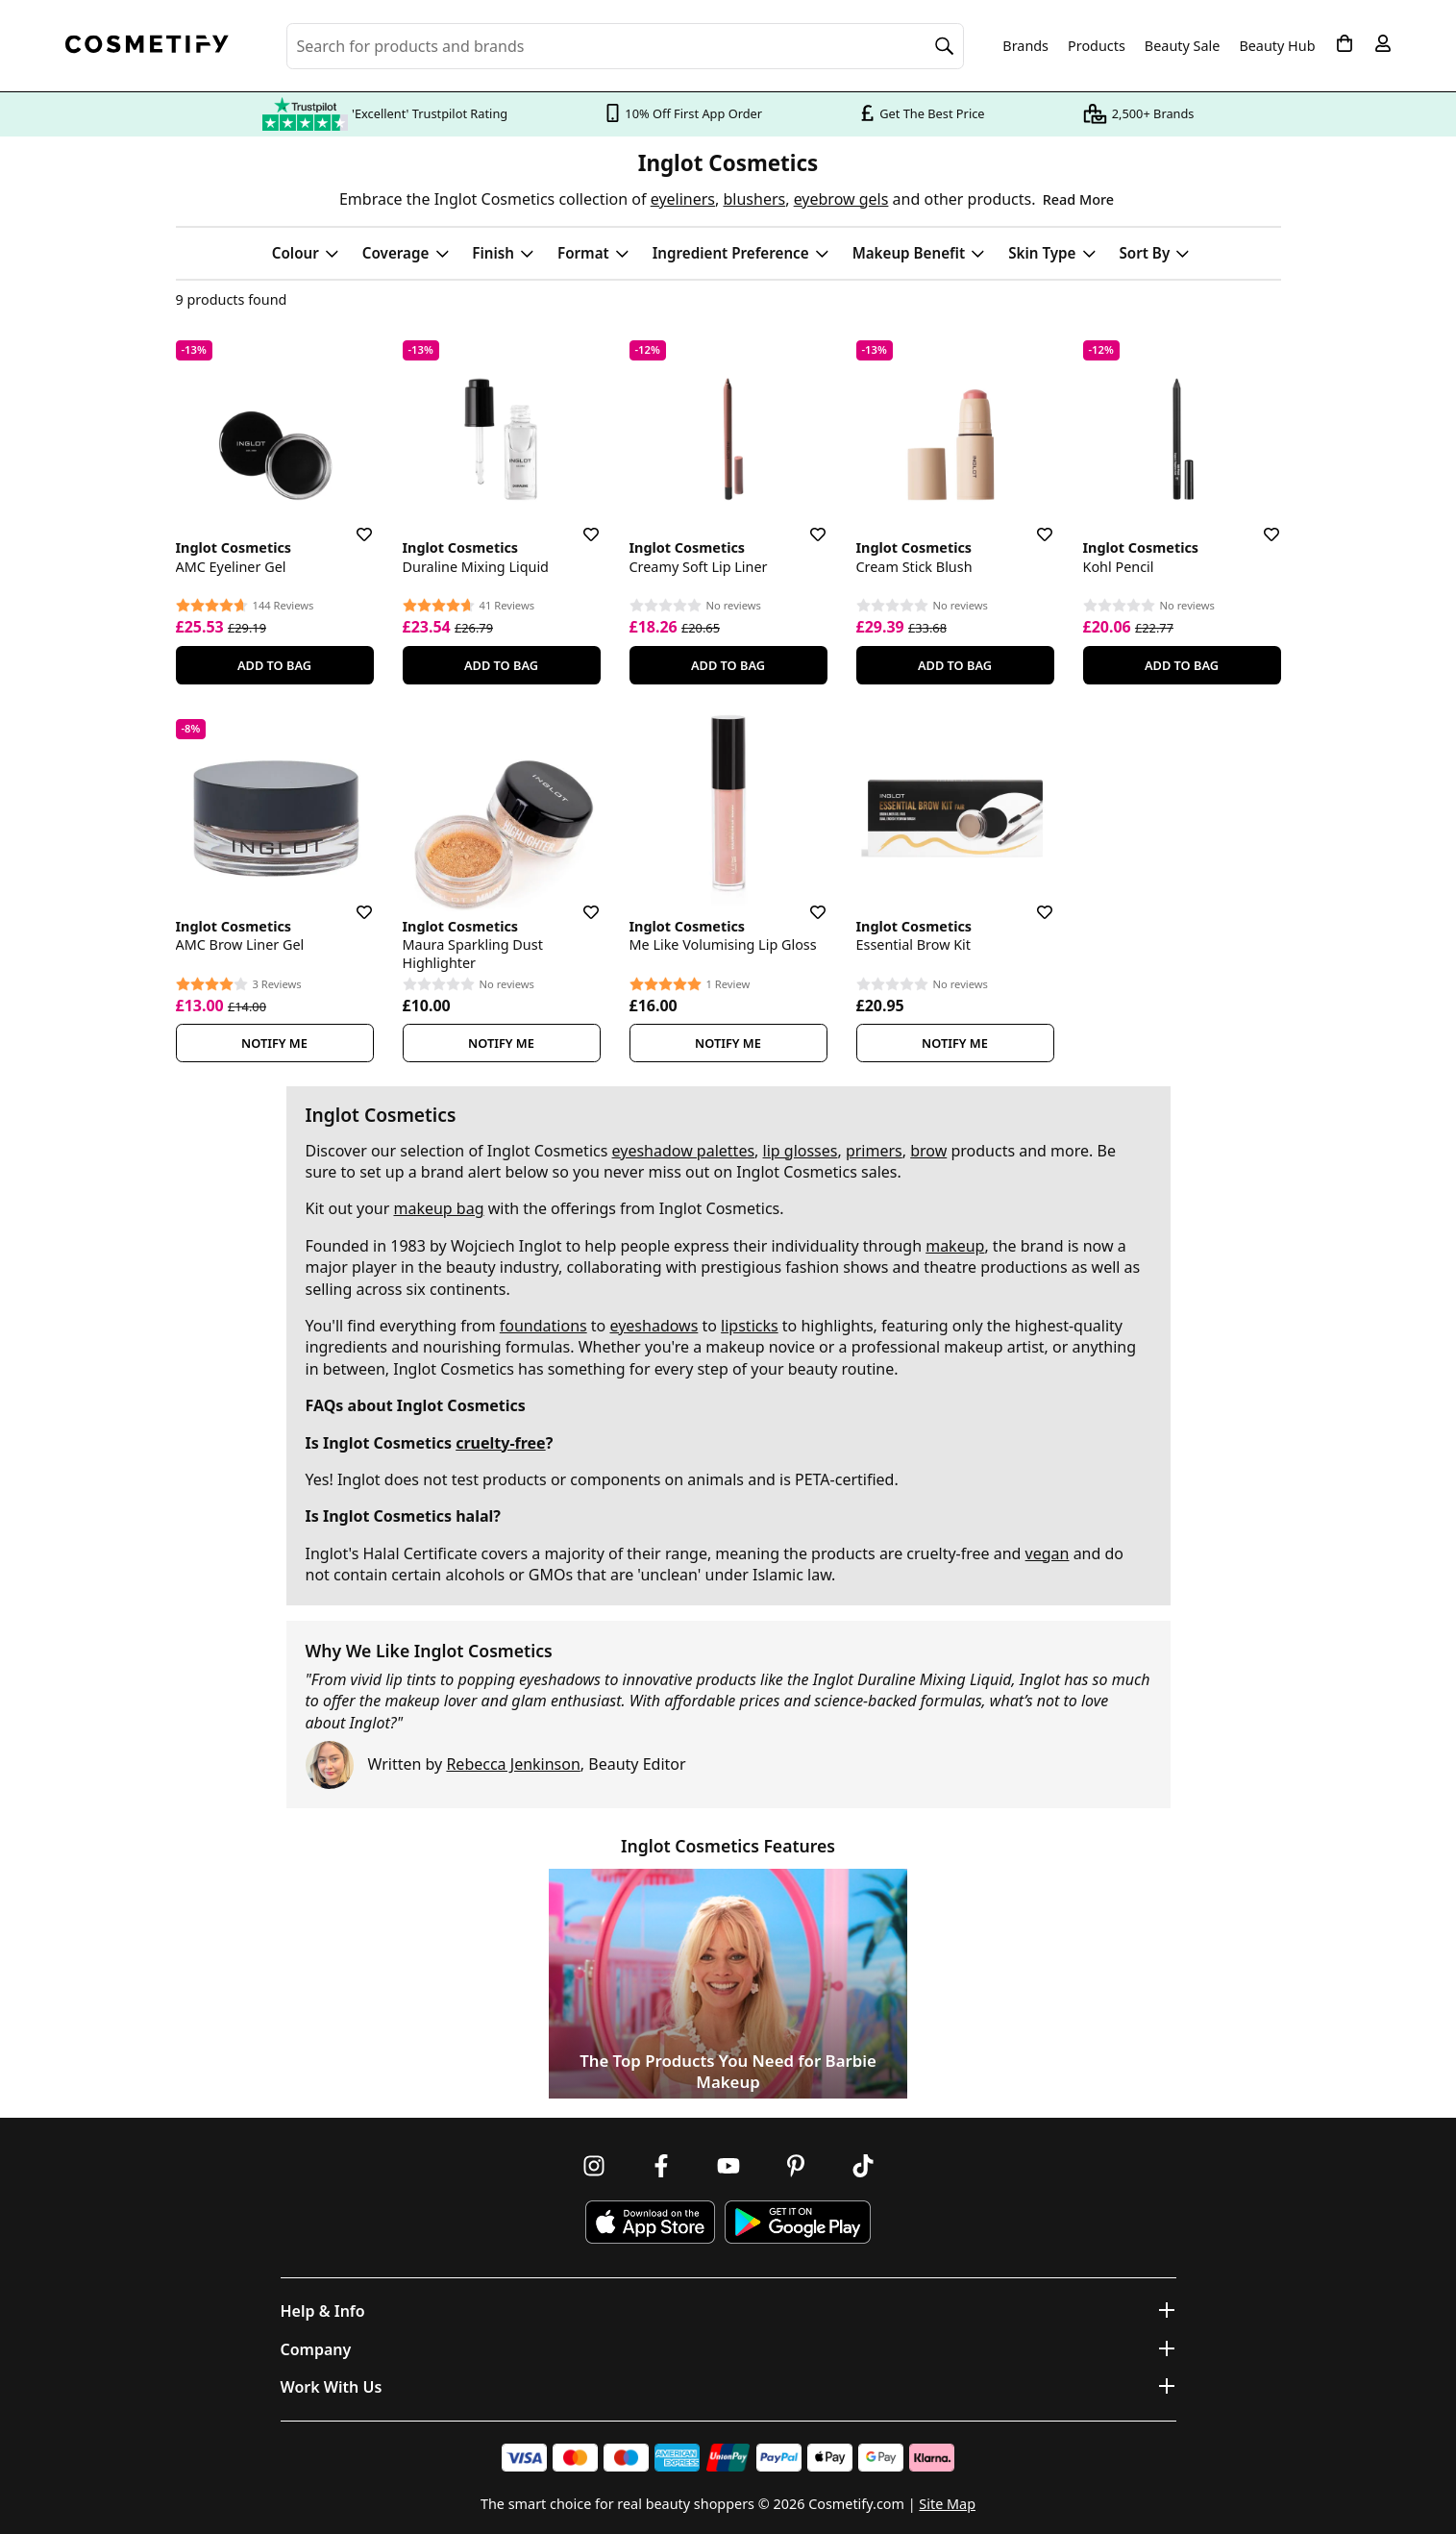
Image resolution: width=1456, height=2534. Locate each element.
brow (928, 1150)
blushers (754, 199)
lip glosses (800, 1150)
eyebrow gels (841, 199)
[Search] (944, 46)
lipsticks (749, 1325)
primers (874, 1150)
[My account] (1383, 43)
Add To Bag (274, 665)
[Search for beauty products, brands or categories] (625, 46)
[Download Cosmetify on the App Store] (649, 2222)
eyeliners (683, 199)
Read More (1078, 199)
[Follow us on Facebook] (661, 2166)
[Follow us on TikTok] (863, 2166)
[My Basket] (1344, 43)
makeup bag (438, 1208)
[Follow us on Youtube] (728, 2166)
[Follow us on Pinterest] (796, 2166)
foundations (543, 1325)
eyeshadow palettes (683, 1150)
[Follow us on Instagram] (594, 2166)
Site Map (947, 2504)
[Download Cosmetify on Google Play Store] (798, 2222)
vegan (1047, 1553)
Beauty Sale (1183, 46)
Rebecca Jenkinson (513, 1764)
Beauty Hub (1277, 46)
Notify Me (274, 1043)
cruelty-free (500, 1442)
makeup (954, 1245)
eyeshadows (653, 1325)
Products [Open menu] (1096, 46)
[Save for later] (351, 523)
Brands (1025, 46)
